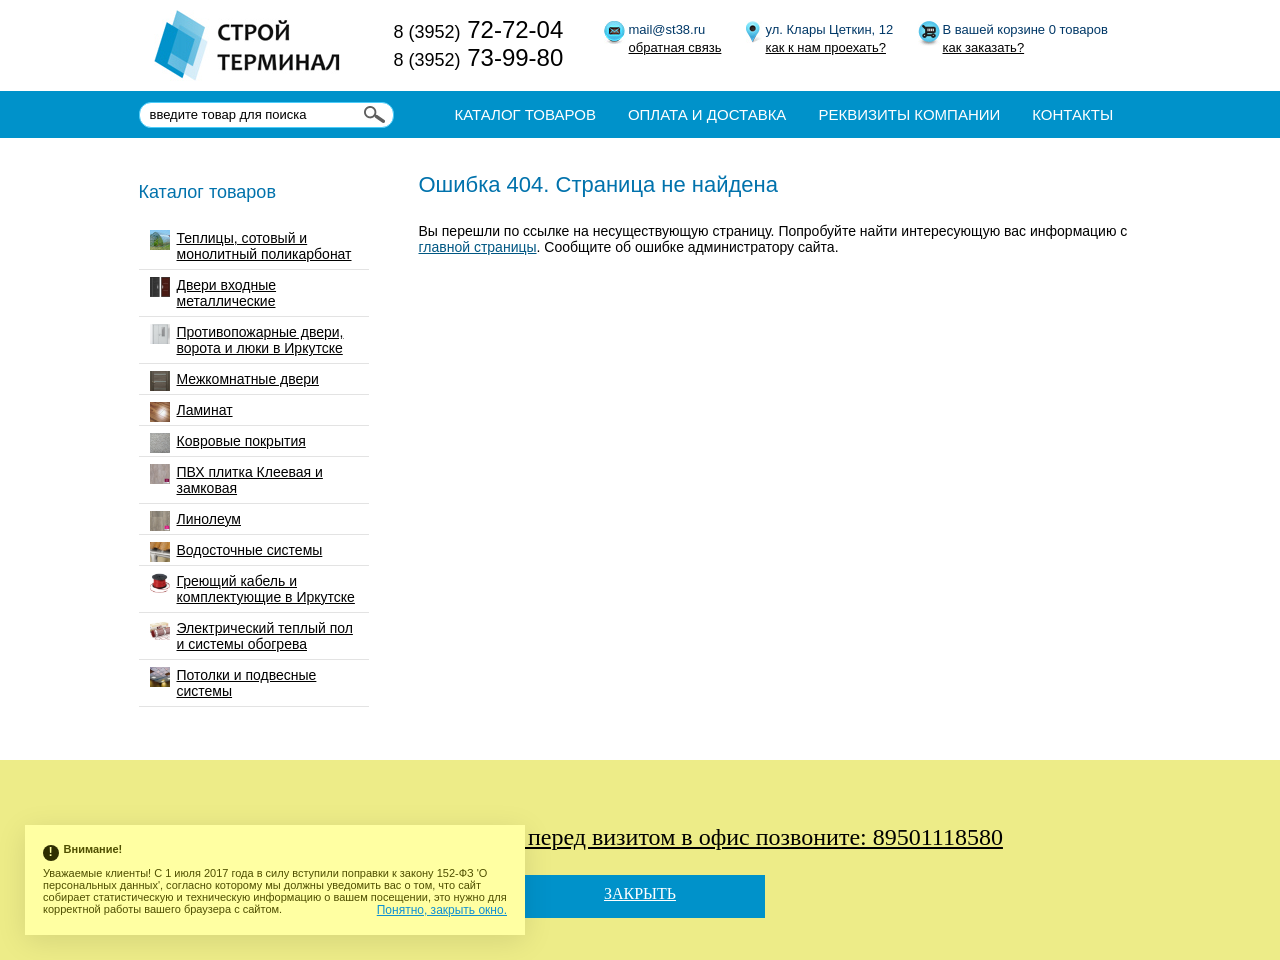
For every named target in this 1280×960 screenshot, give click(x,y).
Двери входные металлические (213, 293)
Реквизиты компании (909, 114)
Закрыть (640, 893)
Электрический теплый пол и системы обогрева (251, 636)
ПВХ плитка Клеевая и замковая (236, 480)
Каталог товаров (525, 114)
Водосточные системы (236, 552)
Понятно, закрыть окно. (442, 910)
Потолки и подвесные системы (233, 683)
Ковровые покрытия (228, 443)
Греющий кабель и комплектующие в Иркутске (252, 589)
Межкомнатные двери (234, 381)
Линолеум (195, 521)
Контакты (1072, 114)
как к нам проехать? (826, 47)
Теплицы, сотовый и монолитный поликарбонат (251, 246)
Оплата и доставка (707, 114)
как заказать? (984, 47)
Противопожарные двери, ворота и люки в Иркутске (247, 340)
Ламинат (191, 412)
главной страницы (478, 247)
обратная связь (675, 47)
